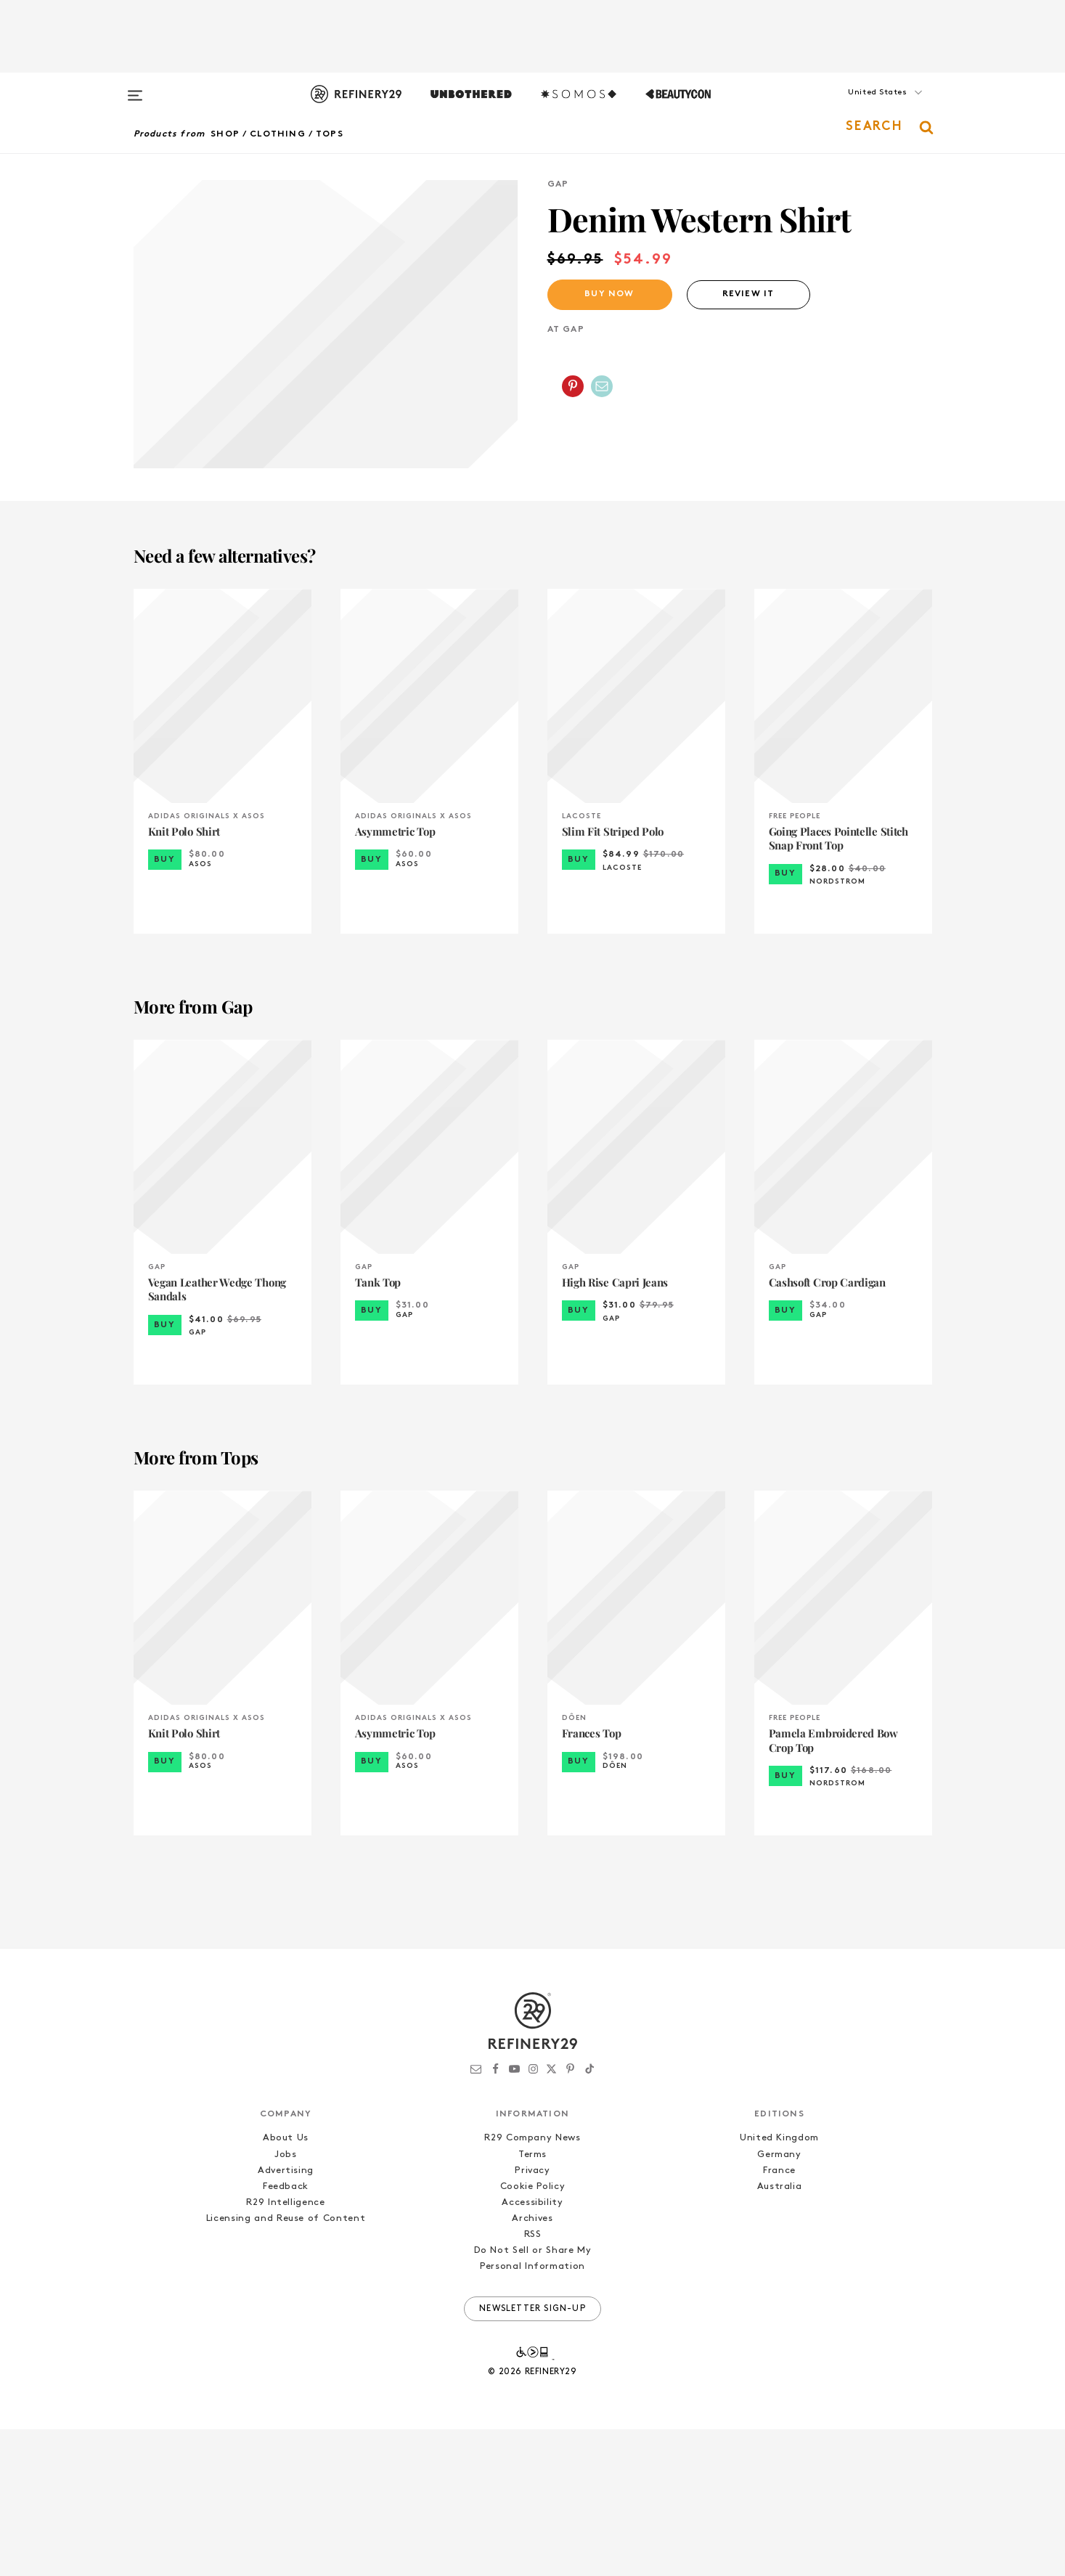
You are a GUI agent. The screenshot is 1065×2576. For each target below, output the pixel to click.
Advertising (286, 2317)
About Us (286, 2285)
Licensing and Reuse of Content (286, 2365)
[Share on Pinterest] (573, 386)
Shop (225, 134)
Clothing (278, 134)
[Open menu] (135, 89)
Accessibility (532, 2349)
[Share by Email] (602, 386)
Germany (779, 2301)
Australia (779, 2333)
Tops (329, 134)
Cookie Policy (532, 2333)
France (779, 2317)
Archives (532, 2365)
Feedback (286, 2333)
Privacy (532, 2317)
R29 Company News (532, 2285)
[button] (859, 107)
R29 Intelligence (285, 2349)
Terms (532, 2301)
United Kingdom (779, 2285)
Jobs (285, 2301)
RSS (533, 2382)
